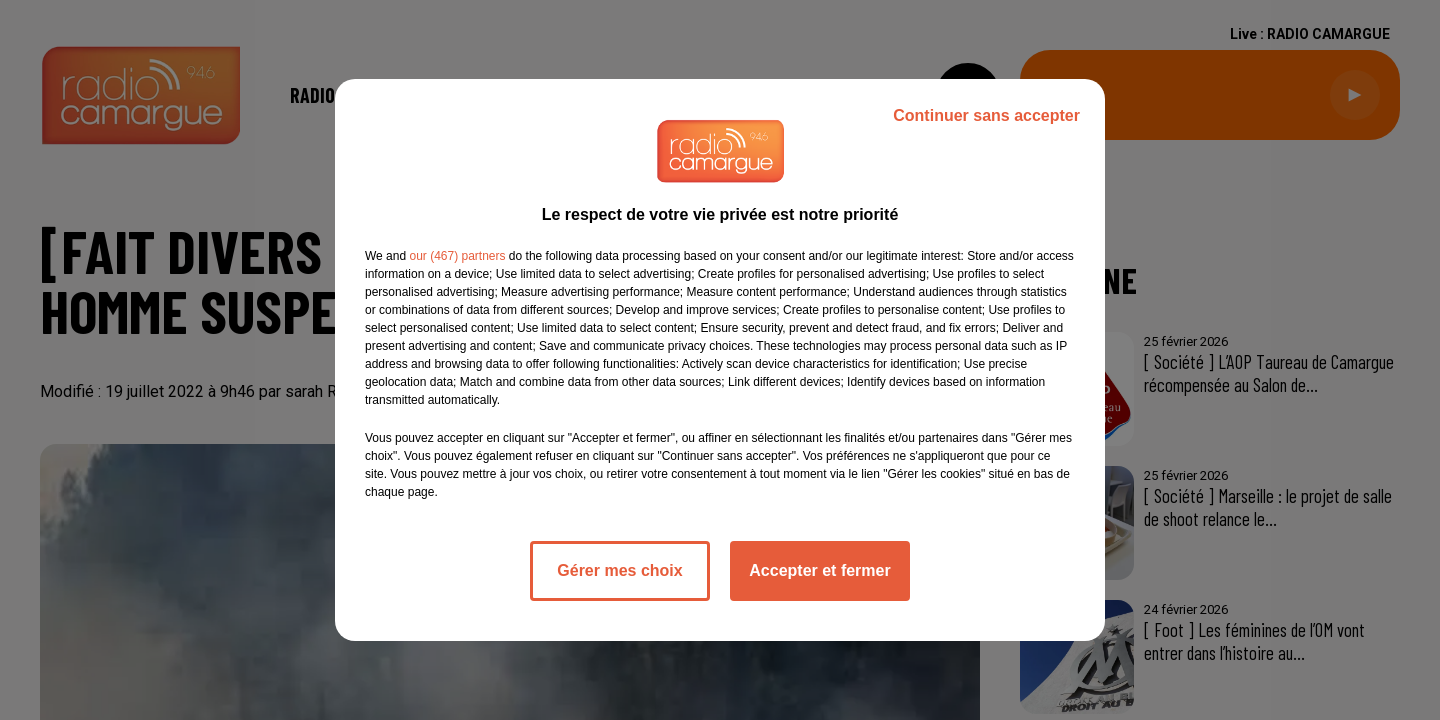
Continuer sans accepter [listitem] (986, 115)
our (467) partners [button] (457, 256)
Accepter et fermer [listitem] (819, 570)
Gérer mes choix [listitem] (619, 570)
